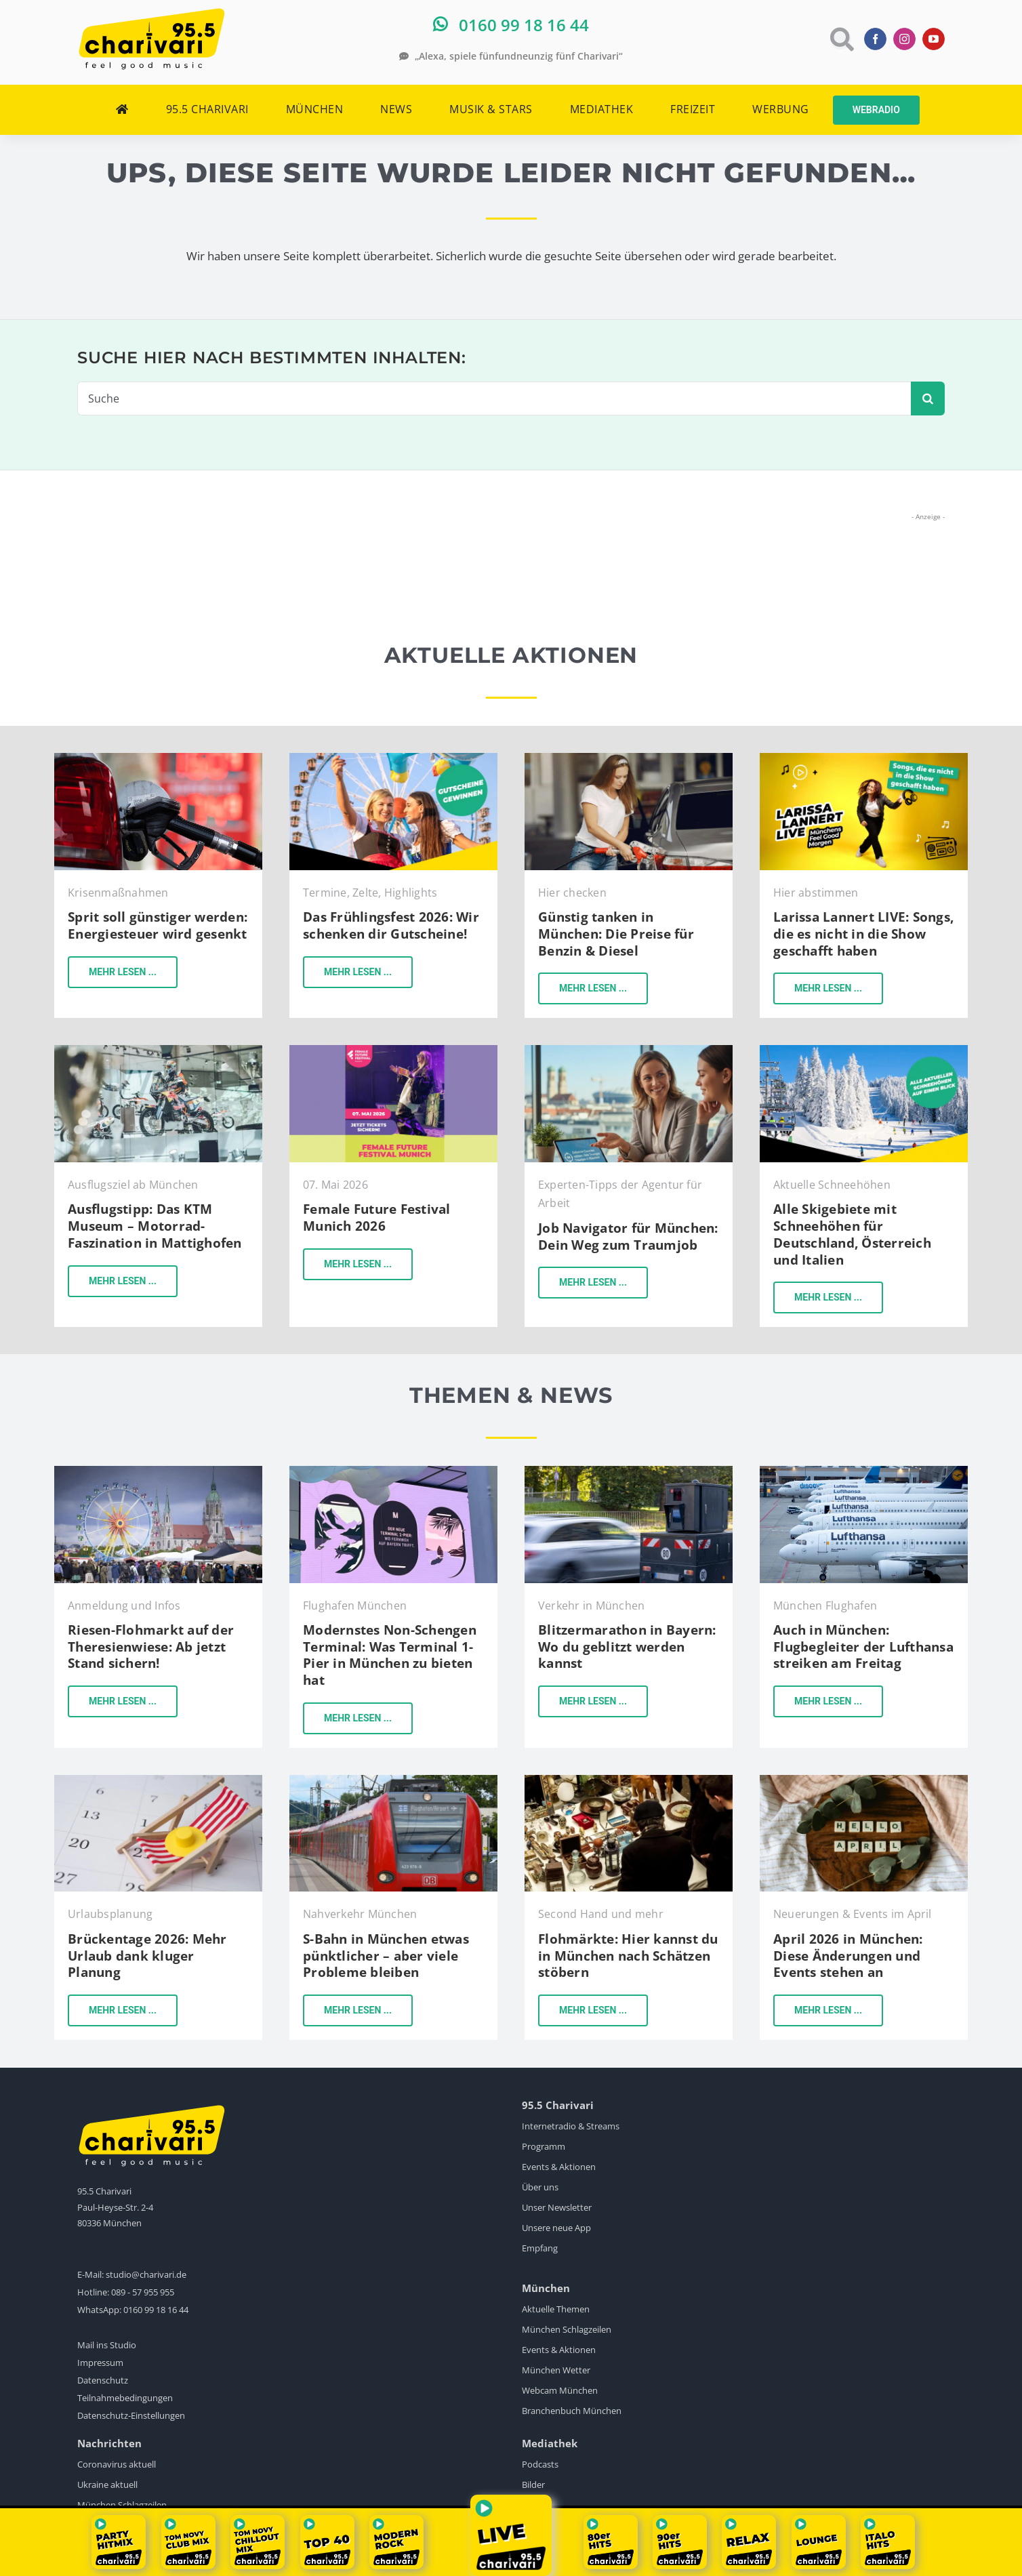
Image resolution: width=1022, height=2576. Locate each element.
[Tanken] (158, 758)
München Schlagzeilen (566, 2329)
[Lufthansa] (864, 1471)
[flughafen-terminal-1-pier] (393, 1471)
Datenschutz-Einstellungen (131, 2415)
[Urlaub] (158, 1780)
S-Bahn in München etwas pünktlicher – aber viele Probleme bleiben (386, 1955)
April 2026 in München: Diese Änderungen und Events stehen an (848, 1955)
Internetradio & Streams (570, 2126)
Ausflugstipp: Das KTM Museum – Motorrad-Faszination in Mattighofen (155, 1225)
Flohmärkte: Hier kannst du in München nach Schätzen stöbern (628, 1955)
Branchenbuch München (571, 2411)
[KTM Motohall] (158, 1051)
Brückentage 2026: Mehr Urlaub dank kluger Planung (147, 1955)
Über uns (540, 2187)
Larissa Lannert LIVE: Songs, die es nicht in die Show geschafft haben (863, 933)
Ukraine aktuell (107, 2484)
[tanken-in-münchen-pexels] (629, 758)
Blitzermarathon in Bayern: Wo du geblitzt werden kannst (627, 1646)
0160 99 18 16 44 (155, 2310)
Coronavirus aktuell (116, 2464)
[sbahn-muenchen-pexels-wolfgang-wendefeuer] (393, 1780)
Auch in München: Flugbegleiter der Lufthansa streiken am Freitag (863, 1646)
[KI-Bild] (629, 1051)
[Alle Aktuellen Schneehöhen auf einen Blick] (864, 1051)
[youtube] (933, 39)
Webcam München (560, 2390)
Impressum (100, 2362)
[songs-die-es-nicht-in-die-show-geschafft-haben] (864, 758)
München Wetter (556, 2370)
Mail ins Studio (106, 2345)
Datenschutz (102, 2380)
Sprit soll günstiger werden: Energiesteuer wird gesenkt (157, 925)
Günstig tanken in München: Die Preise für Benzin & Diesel (616, 933)
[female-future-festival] (393, 1051)
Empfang (540, 2248)
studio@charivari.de (146, 2274)
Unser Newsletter (557, 2207)
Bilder (533, 2484)
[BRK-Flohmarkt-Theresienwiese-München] (158, 1471)
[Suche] (494, 398)
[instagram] (904, 39)
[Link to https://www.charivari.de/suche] (840, 38)
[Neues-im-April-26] (864, 1780)
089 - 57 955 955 (142, 2292)
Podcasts (540, 2464)
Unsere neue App (556, 2228)
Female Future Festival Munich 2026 (377, 1217)
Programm (543, 2146)
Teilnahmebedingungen (125, 2398)
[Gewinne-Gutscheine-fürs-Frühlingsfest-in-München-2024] (393, 758)
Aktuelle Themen (556, 2309)
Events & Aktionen (559, 2167)
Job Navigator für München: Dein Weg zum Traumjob (628, 1236)
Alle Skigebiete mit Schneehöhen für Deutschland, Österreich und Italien (852, 1234)
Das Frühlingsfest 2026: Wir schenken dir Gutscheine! (391, 925)
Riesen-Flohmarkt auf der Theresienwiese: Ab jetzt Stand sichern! (151, 1646)
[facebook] (875, 39)
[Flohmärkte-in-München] (629, 1780)
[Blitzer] (629, 1471)
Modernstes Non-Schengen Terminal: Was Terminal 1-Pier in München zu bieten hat (389, 1655)
